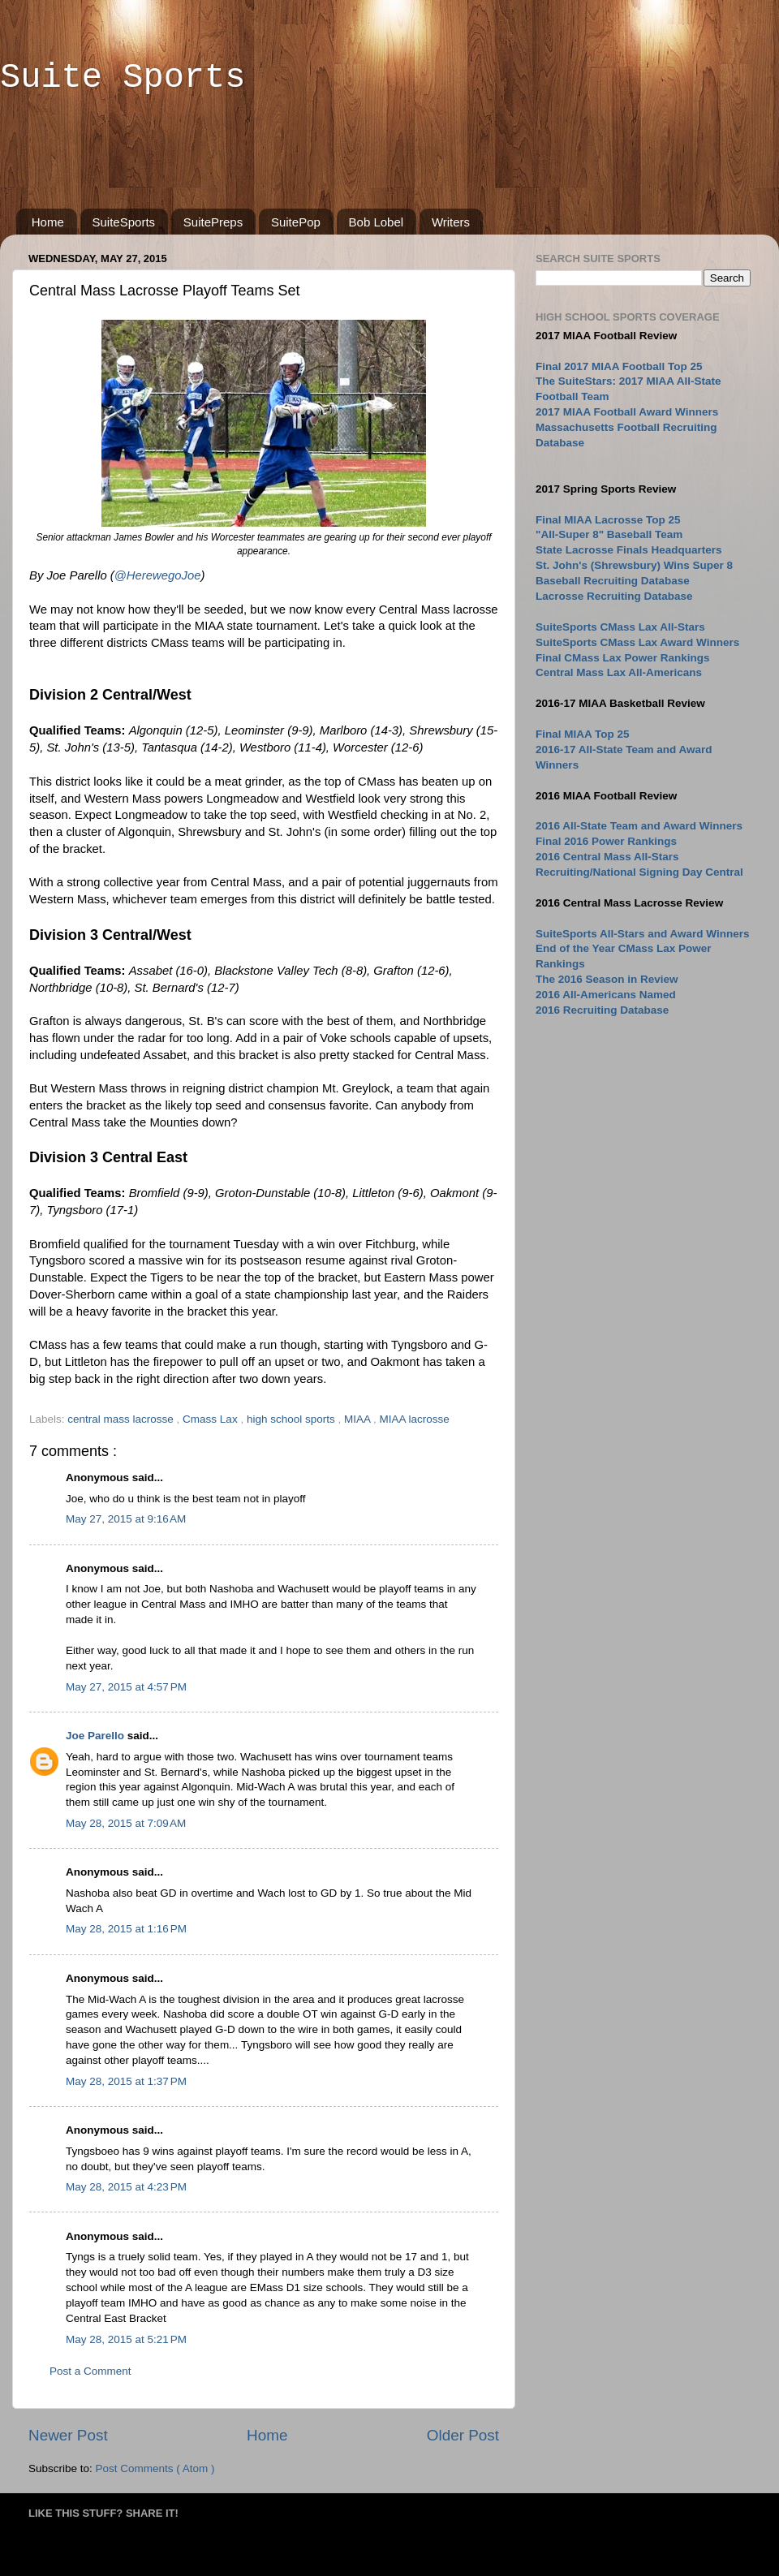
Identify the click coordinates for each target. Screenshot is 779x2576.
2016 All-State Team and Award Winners (639, 826)
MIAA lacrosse (415, 1419)
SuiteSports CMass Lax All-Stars (620, 627)
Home (48, 222)
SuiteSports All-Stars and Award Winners (642, 934)
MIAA (358, 1419)
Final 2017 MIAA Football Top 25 (619, 366)
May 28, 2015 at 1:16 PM (126, 1929)
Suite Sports (122, 77)
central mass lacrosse (121, 1419)
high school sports (292, 1419)
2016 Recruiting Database (602, 1010)
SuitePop (296, 222)
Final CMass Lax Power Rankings (623, 658)
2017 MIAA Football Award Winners (627, 412)
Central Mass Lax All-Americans (619, 672)
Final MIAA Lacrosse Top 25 (608, 520)
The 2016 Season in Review (607, 979)
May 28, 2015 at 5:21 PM (126, 2339)
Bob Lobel (376, 222)
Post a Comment (90, 2371)
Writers (451, 222)
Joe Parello (96, 1736)
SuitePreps (213, 222)
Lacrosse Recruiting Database (614, 596)
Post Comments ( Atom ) (155, 2468)
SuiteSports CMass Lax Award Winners (637, 642)
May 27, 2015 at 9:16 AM (126, 1519)
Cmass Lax (211, 1419)
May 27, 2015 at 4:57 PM (126, 1687)
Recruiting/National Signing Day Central (639, 872)
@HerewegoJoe (157, 575)
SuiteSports (124, 222)
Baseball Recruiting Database (613, 581)
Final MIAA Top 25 (583, 734)
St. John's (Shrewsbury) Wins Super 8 (634, 565)
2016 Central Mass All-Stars (607, 857)
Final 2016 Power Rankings (606, 841)
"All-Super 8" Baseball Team (609, 534)
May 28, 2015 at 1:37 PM (126, 2081)
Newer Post (68, 2435)
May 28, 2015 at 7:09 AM (126, 1823)
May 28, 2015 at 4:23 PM (126, 2187)
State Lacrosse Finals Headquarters (629, 550)
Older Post (463, 2435)
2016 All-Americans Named (606, 995)
